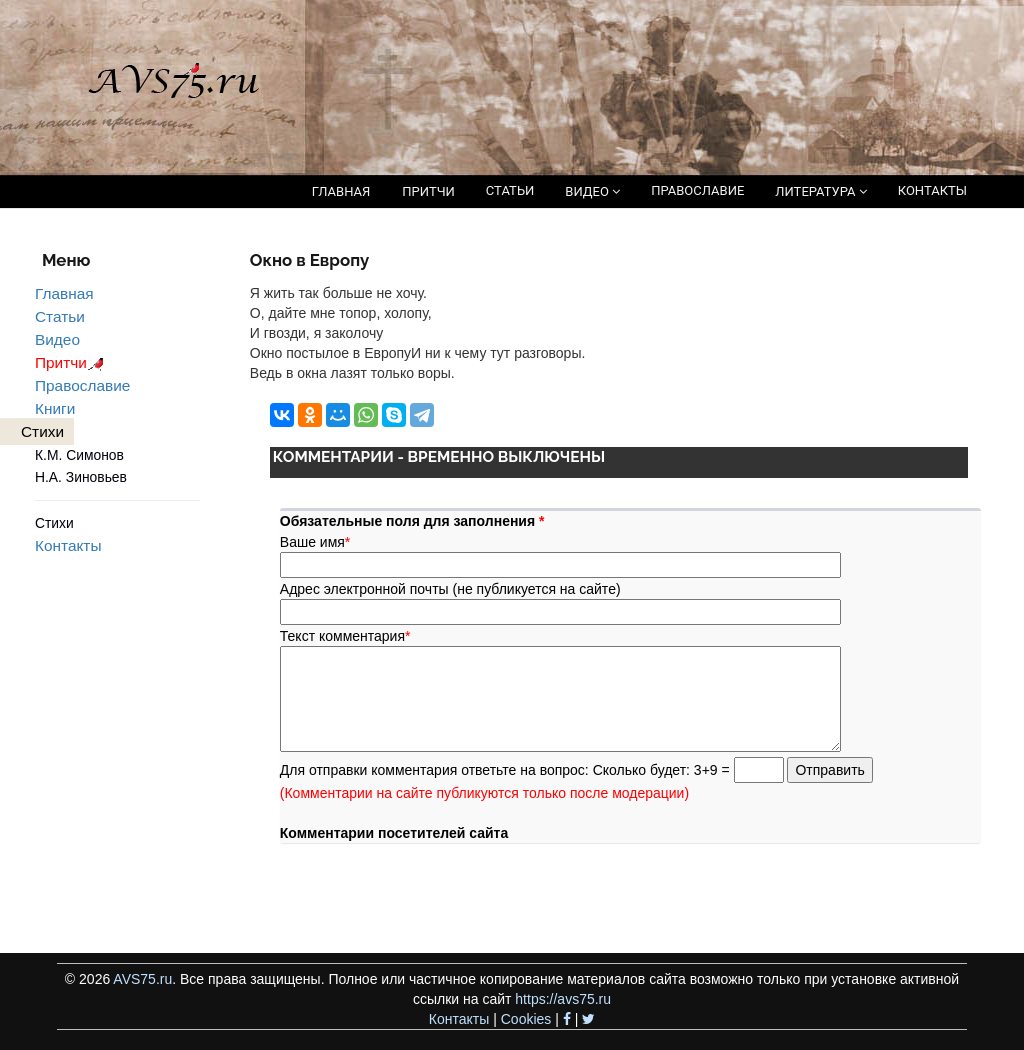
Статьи (60, 316)
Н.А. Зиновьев (81, 477)
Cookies (526, 1019)
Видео (57, 339)
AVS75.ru (142, 979)
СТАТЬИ (510, 190)
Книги (55, 408)
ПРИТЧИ (428, 191)
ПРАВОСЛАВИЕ (697, 190)
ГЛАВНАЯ (341, 191)
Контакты (68, 545)
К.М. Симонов (79, 455)
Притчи (72, 362)
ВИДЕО (592, 191)
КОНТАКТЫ (932, 190)
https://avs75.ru (563, 999)
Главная (64, 293)
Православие (82, 385)
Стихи (54, 523)
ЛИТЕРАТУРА (820, 191)
